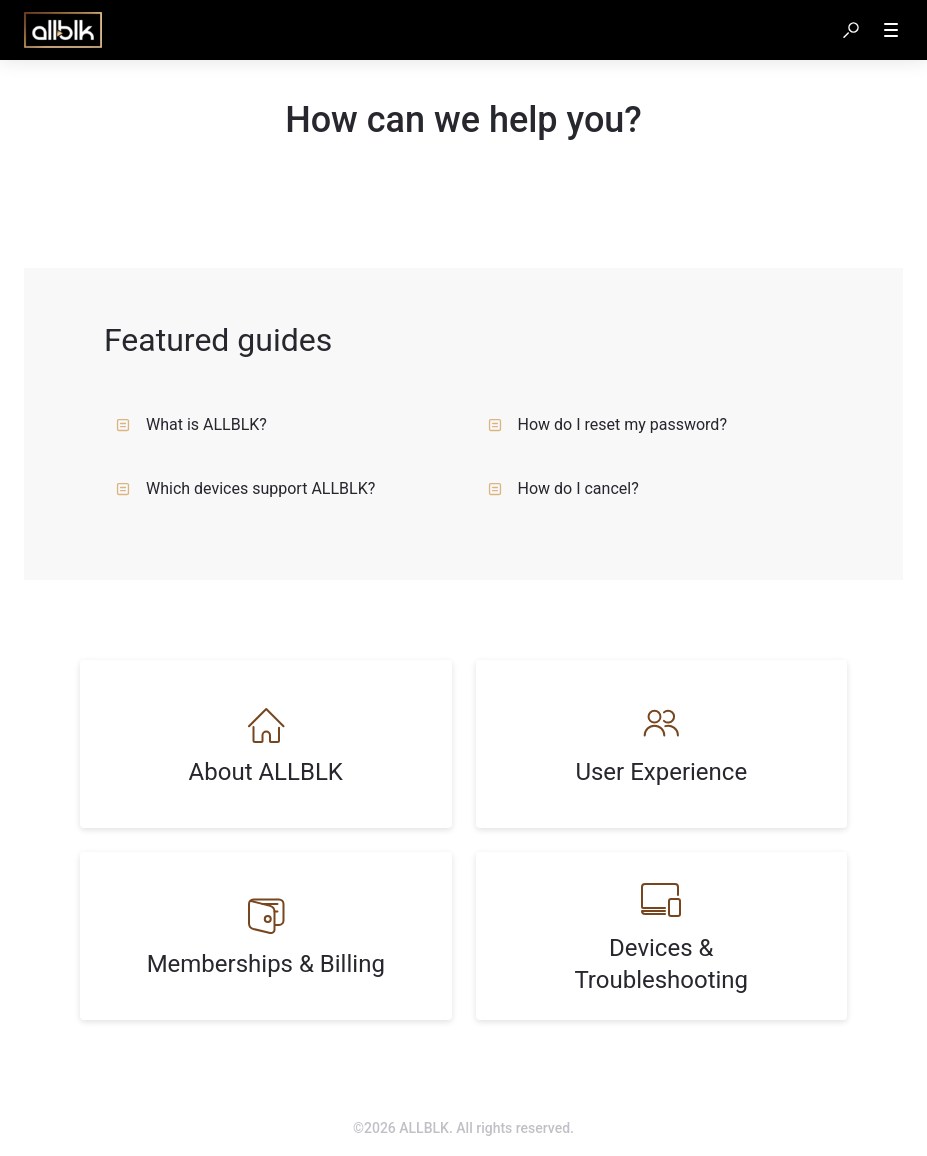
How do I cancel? (563, 488)
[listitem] (266, 744)
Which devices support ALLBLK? (245, 488)
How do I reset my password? (607, 424)
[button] (851, 30)
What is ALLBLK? (191, 424)
